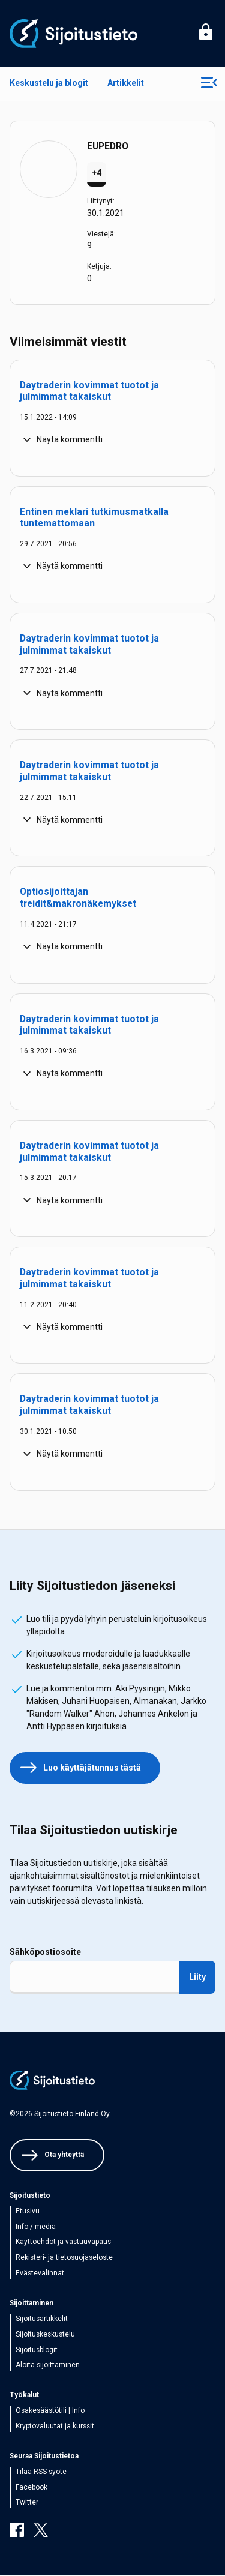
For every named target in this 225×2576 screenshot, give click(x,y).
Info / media (36, 2226)
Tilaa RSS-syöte (41, 2471)
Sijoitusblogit (37, 2350)
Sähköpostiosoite (45, 1952)
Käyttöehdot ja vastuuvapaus (63, 2241)
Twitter (27, 2502)
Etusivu (28, 2211)
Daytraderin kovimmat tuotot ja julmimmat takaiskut (89, 391)
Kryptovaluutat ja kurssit (55, 2426)
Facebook (31, 2487)
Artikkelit (125, 83)
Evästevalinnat (40, 2273)
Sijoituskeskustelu (45, 2334)
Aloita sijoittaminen (48, 2365)
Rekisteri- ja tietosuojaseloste (64, 2257)
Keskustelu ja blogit (49, 83)
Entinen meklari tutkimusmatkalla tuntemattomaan (94, 517)
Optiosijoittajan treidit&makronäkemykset (78, 897)
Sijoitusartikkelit (42, 2318)
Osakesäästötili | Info (50, 2410)
